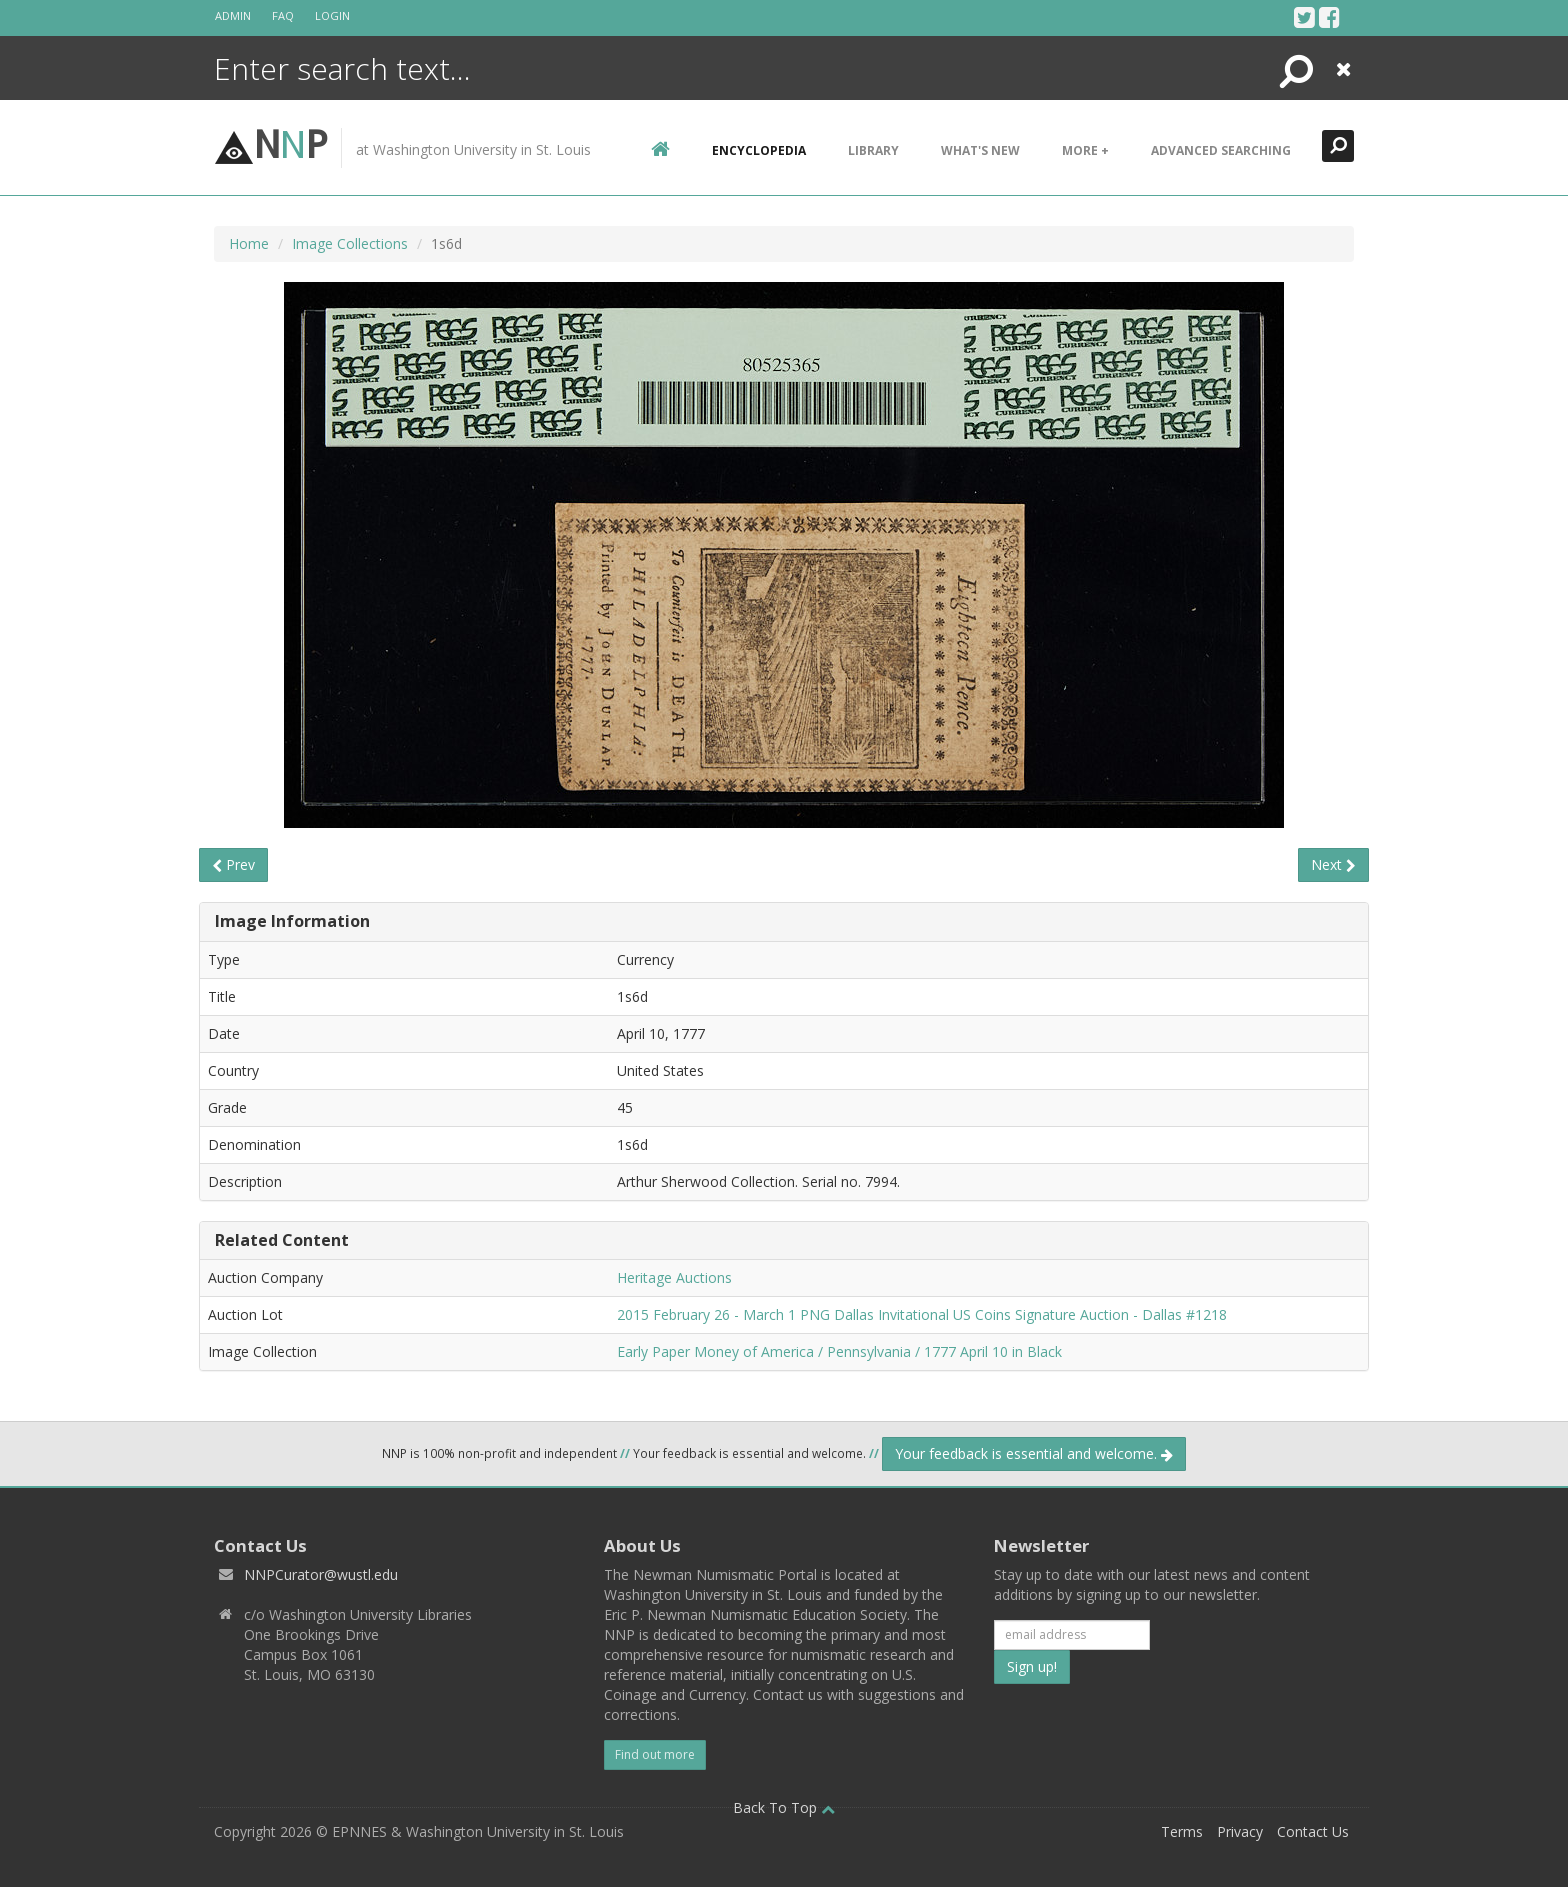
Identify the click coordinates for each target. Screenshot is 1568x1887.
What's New (980, 150)
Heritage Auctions (674, 1277)
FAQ (283, 15)
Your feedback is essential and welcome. (1034, 1453)
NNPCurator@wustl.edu (321, 1574)
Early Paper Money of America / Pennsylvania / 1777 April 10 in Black (839, 1351)
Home (249, 243)
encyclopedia (759, 150)
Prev (233, 864)
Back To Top (784, 1807)
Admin (233, 15)
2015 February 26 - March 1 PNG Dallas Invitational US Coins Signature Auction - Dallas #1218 (922, 1314)
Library (873, 150)
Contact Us (1313, 1831)
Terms (1182, 1831)
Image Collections (350, 243)
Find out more (655, 1754)
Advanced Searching (1221, 150)
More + (1085, 150)
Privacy (1240, 1831)
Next (1333, 864)
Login (332, 15)
